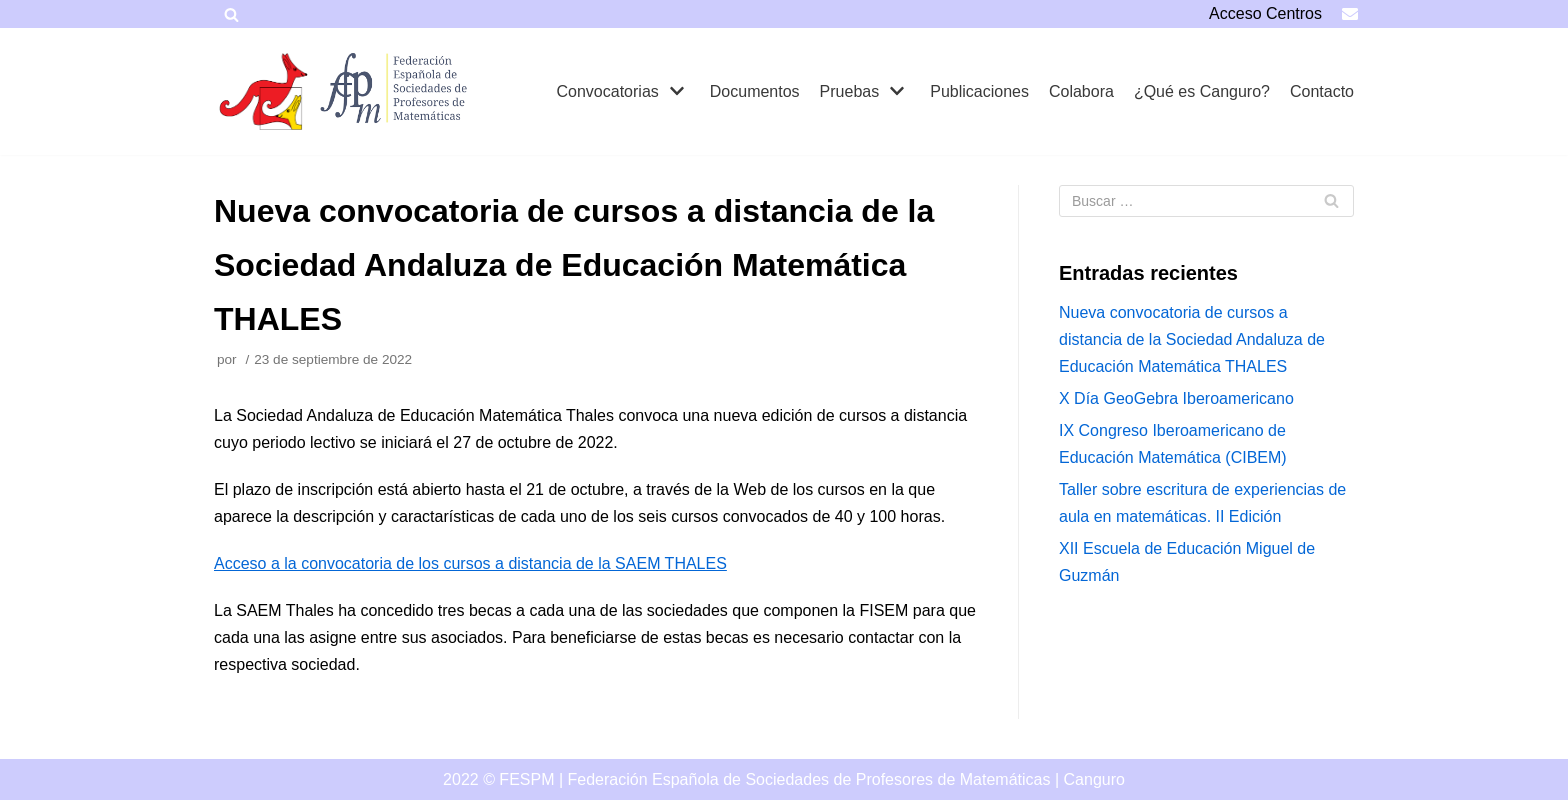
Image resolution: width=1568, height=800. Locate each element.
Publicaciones (979, 91)
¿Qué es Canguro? (1202, 91)
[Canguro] (264, 91)
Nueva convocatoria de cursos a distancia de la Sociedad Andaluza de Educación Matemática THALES (1192, 339)
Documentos (755, 91)
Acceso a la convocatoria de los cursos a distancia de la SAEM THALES (470, 563)
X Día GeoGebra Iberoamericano (1176, 398)
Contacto (1322, 91)
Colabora (1081, 91)
